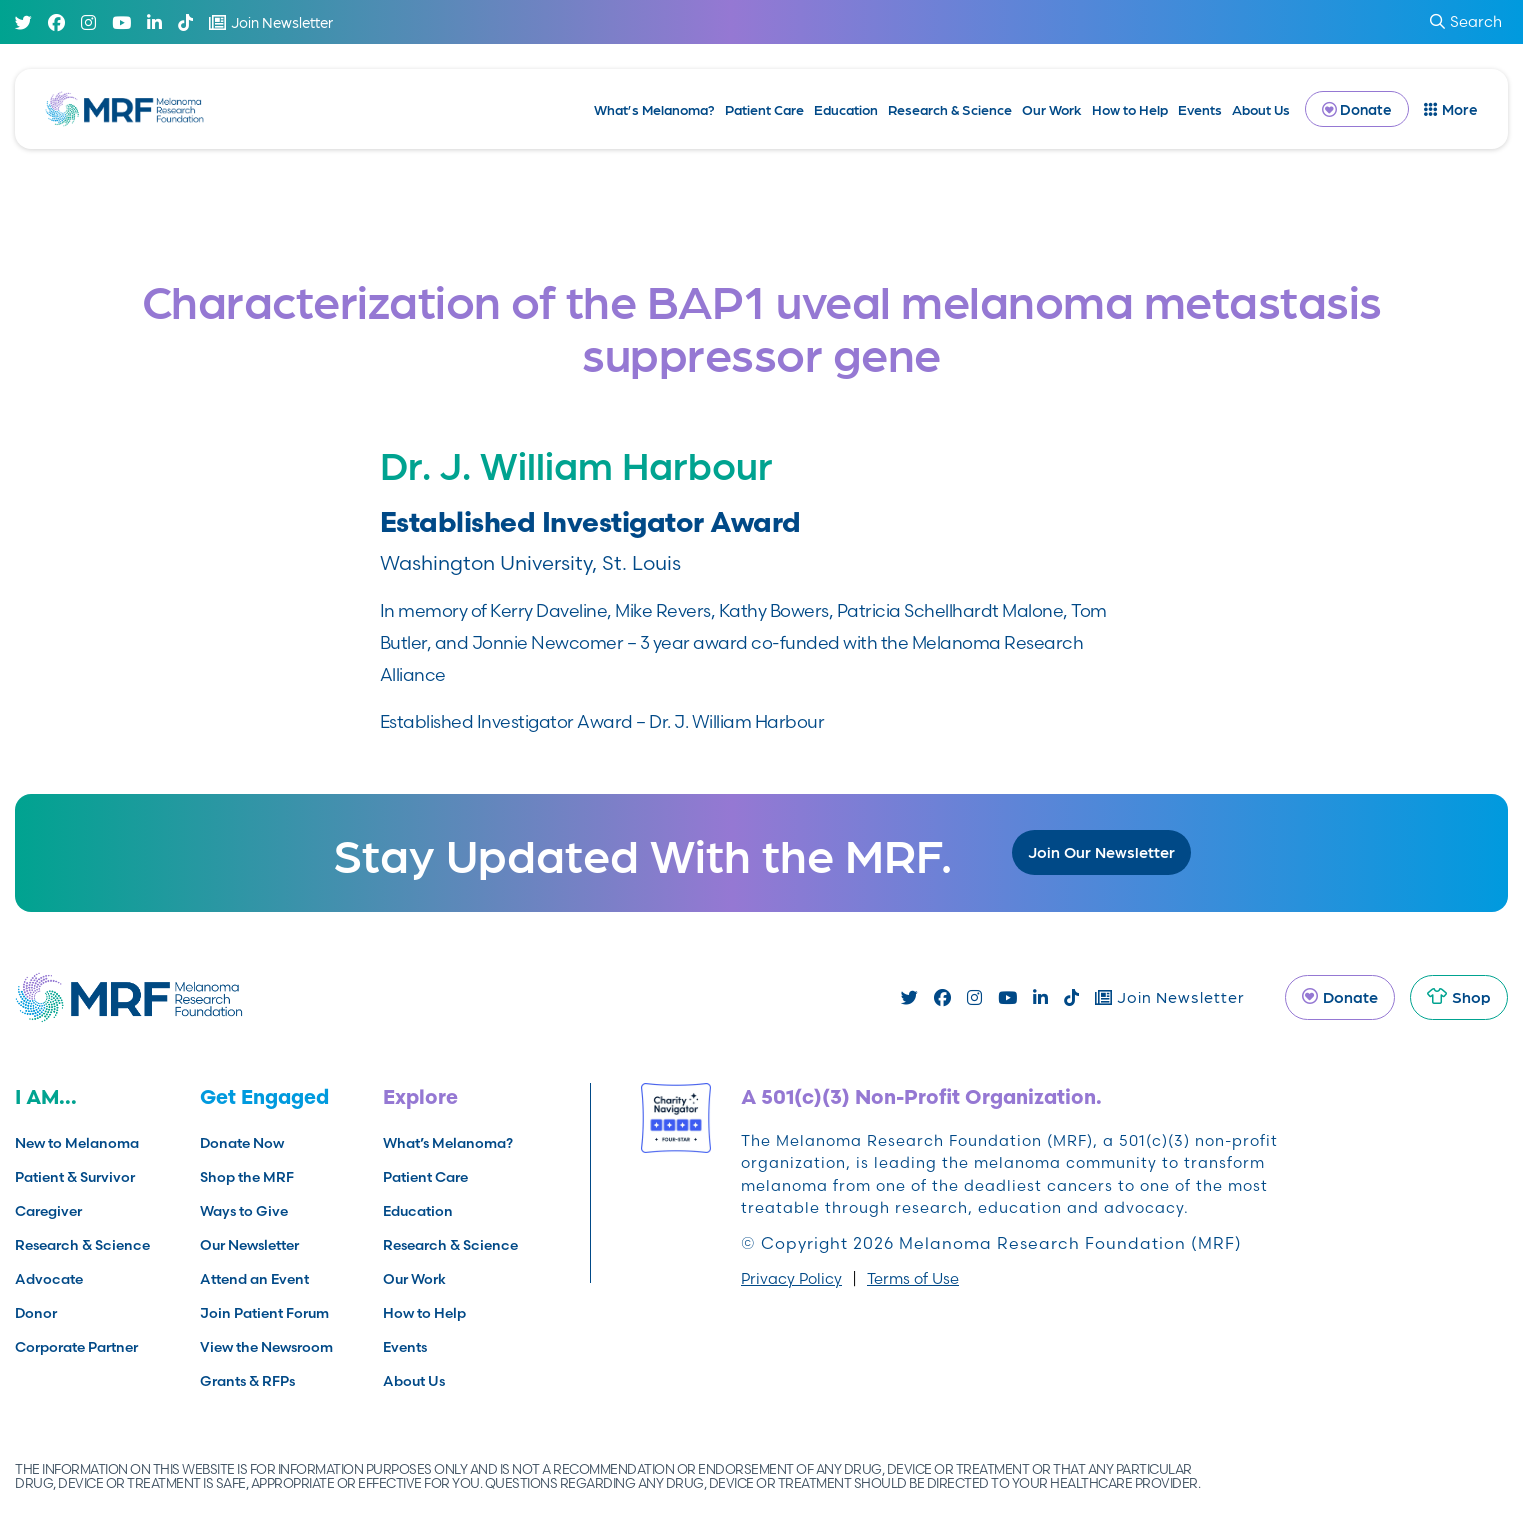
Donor (36, 1313)
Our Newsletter (249, 1245)
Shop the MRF (247, 1177)
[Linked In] (154, 22)
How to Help (1130, 109)
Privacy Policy (791, 1278)
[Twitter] (23, 22)
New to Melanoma (77, 1143)
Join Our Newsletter (1101, 851)
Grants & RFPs (247, 1381)
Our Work (1052, 109)
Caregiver (48, 1211)
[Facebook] (56, 22)
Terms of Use (913, 1278)
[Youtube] (121, 22)
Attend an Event (254, 1279)
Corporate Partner (76, 1347)
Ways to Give (244, 1211)
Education (846, 109)
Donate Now (242, 1143)
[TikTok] (185, 22)
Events (1200, 109)
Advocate (49, 1279)
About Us (1261, 109)
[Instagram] (88, 22)
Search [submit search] (1466, 21)
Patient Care (764, 109)
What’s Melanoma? (654, 109)
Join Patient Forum (264, 1313)
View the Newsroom (266, 1347)
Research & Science (950, 109)
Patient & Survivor (75, 1177)
